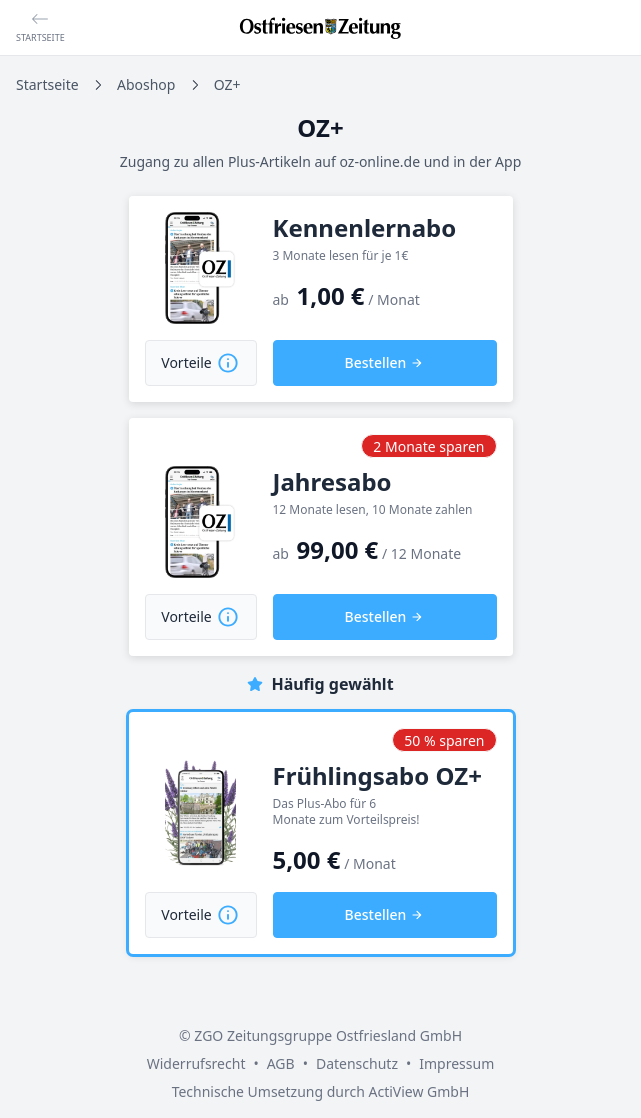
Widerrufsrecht (196, 1063)
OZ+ (227, 84)
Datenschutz (357, 1063)
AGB (281, 1063)
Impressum (456, 1063)
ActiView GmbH (418, 1091)
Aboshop (146, 84)
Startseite (47, 84)
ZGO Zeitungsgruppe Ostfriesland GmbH (328, 1035)
